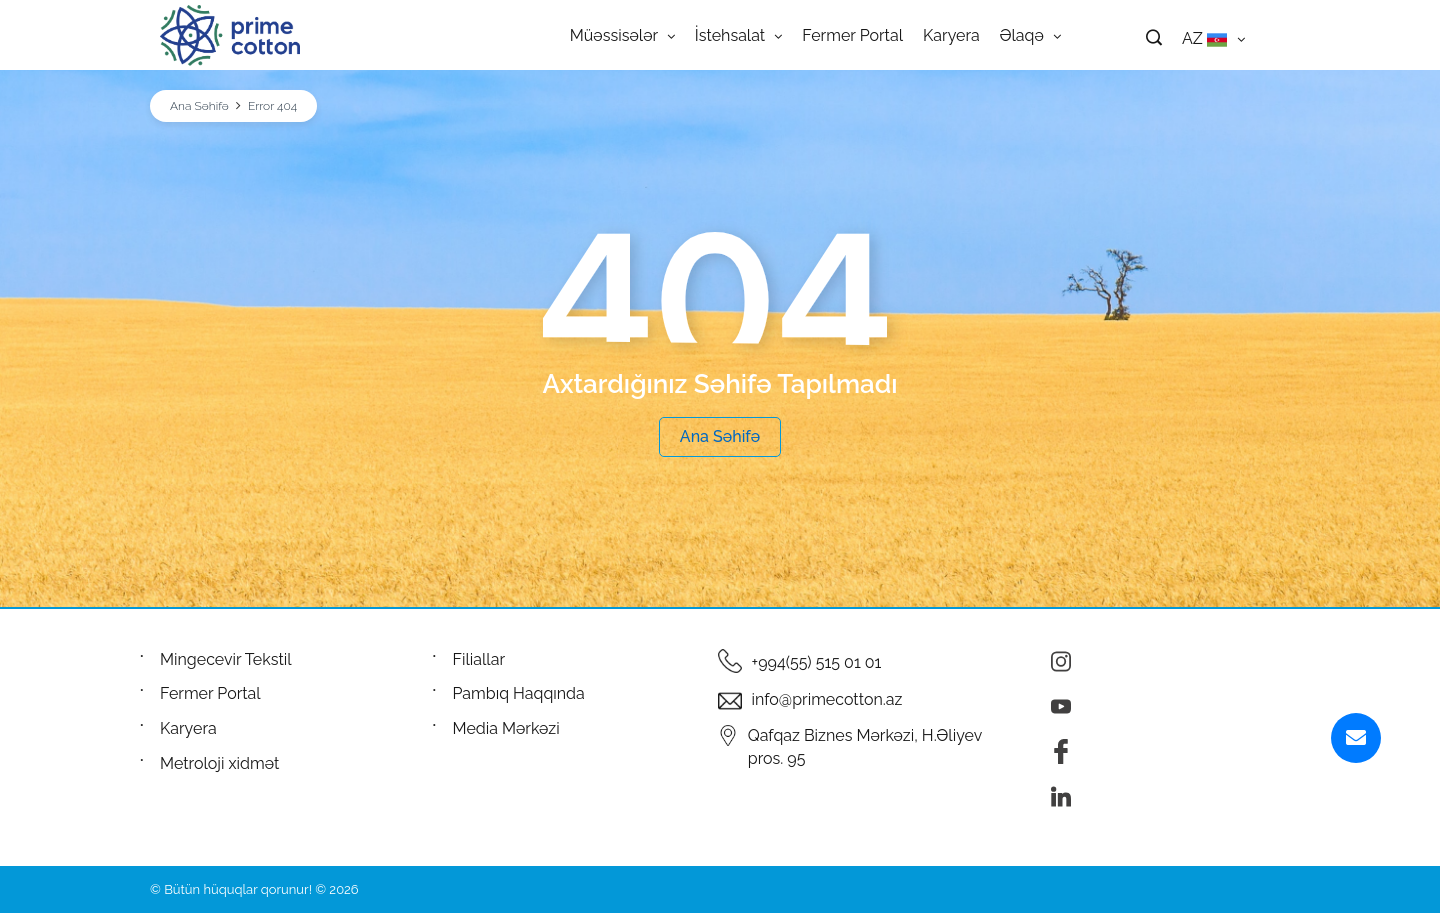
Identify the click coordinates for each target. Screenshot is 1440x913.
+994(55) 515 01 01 (817, 662)
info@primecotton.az (827, 699)
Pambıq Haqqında (519, 693)
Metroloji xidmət (219, 763)
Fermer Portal (852, 35)
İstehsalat (738, 35)
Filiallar (479, 659)
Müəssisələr (622, 35)
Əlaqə (1030, 35)
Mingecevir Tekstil (226, 659)
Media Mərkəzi (506, 728)
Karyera (951, 35)
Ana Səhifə (199, 106)
